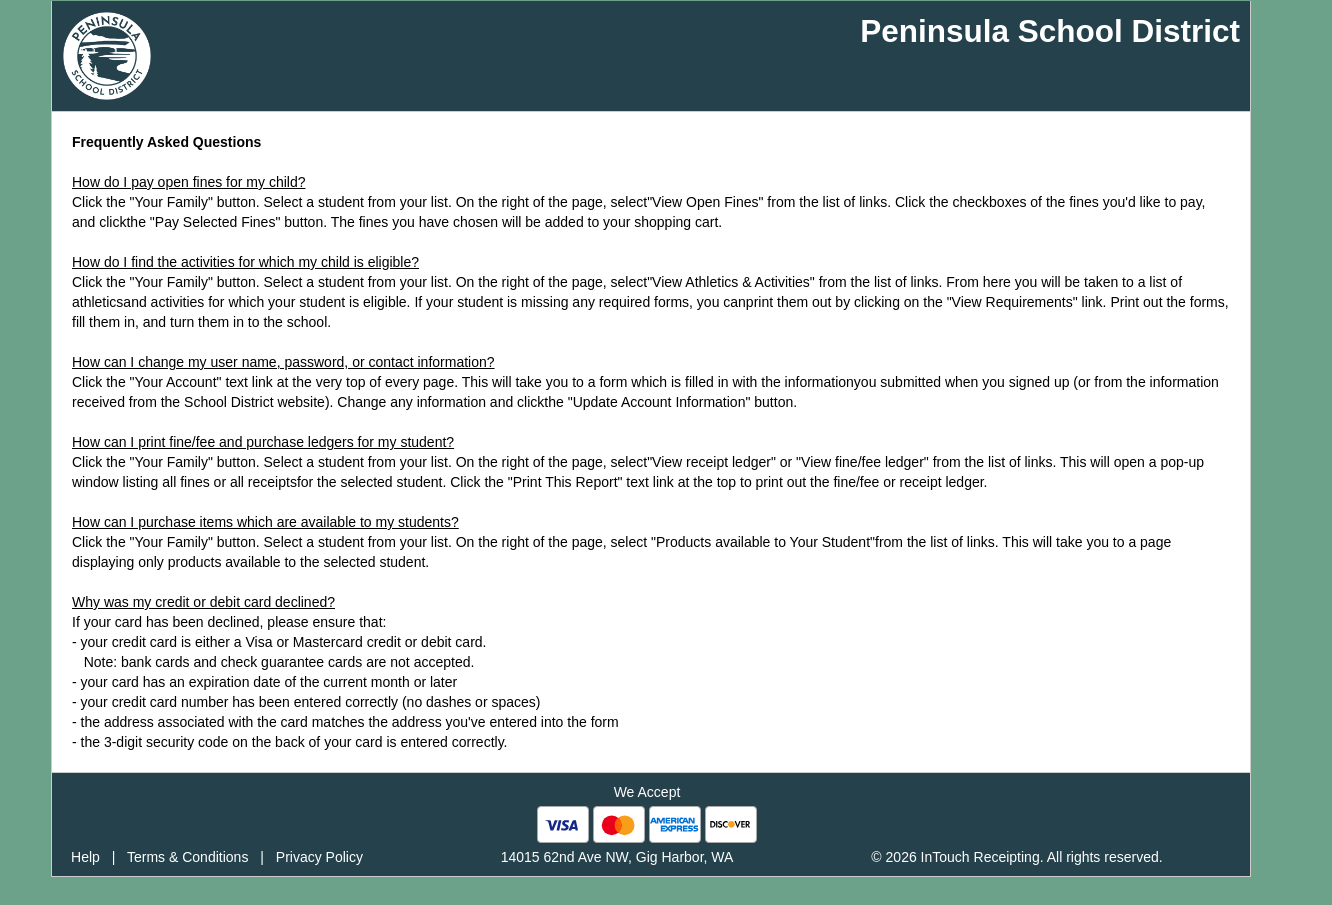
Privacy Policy (319, 857)
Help (85, 857)
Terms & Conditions (187, 857)
